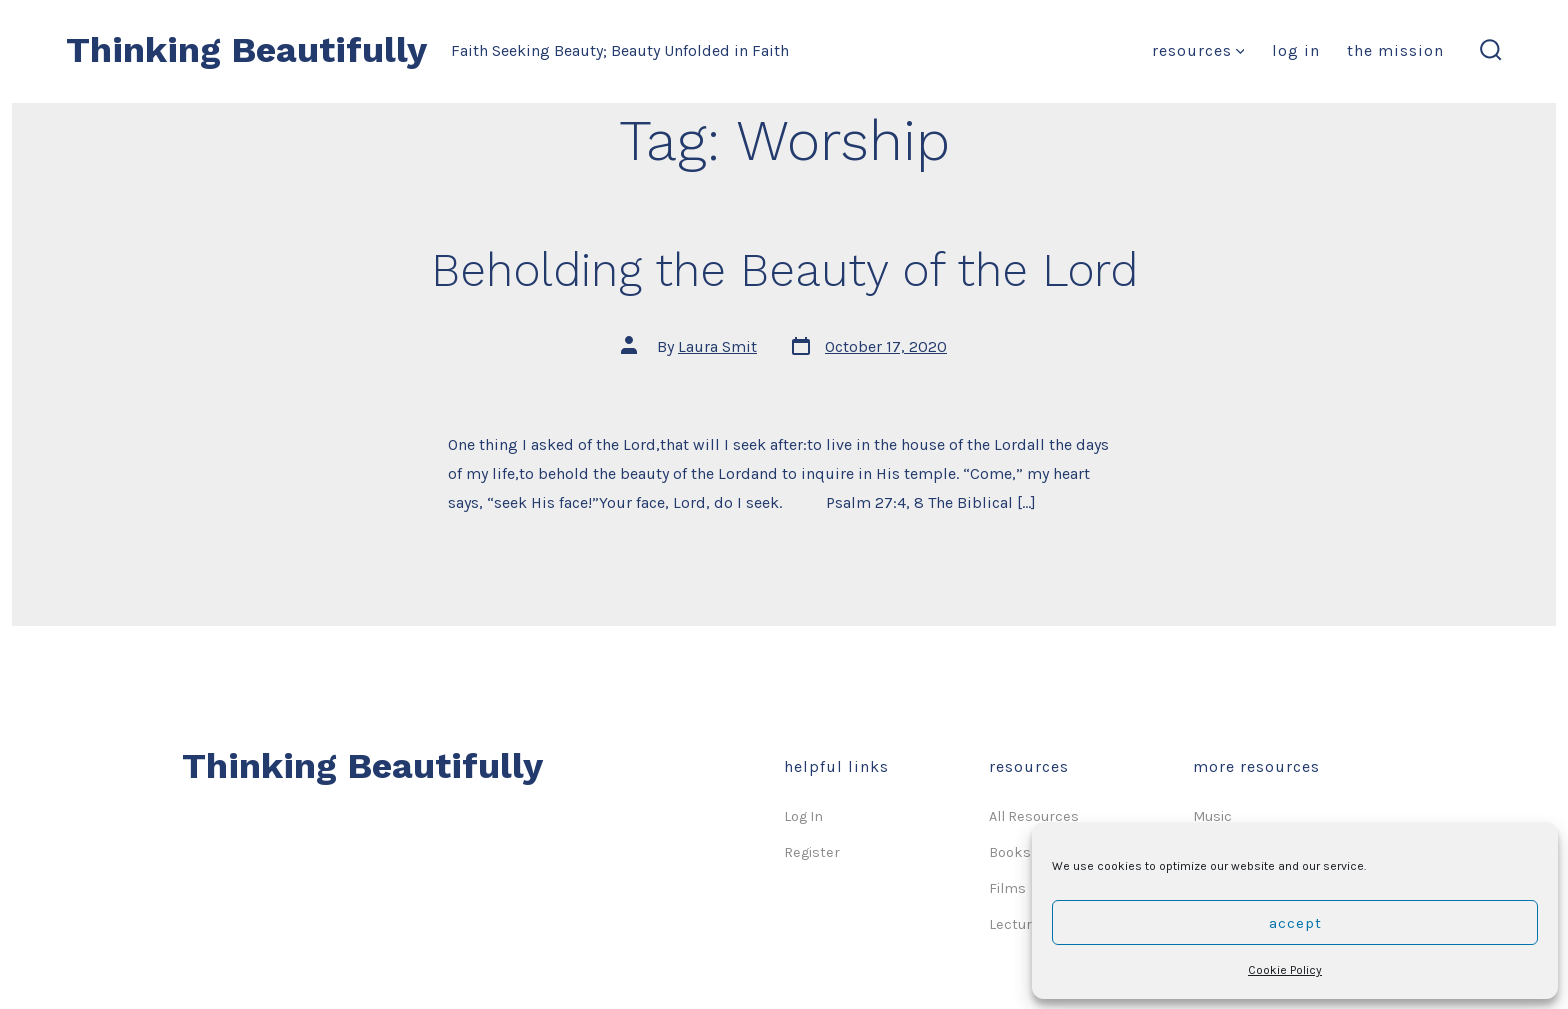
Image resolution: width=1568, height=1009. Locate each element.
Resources (1198, 50)
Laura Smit (717, 346)
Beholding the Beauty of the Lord (784, 270)
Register (812, 852)
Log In (1296, 50)
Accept (1295, 923)
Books (1010, 852)
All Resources (1034, 816)
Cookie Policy (1285, 970)
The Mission (1395, 50)
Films (1007, 888)
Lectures (1018, 924)
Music (1212, 816)
